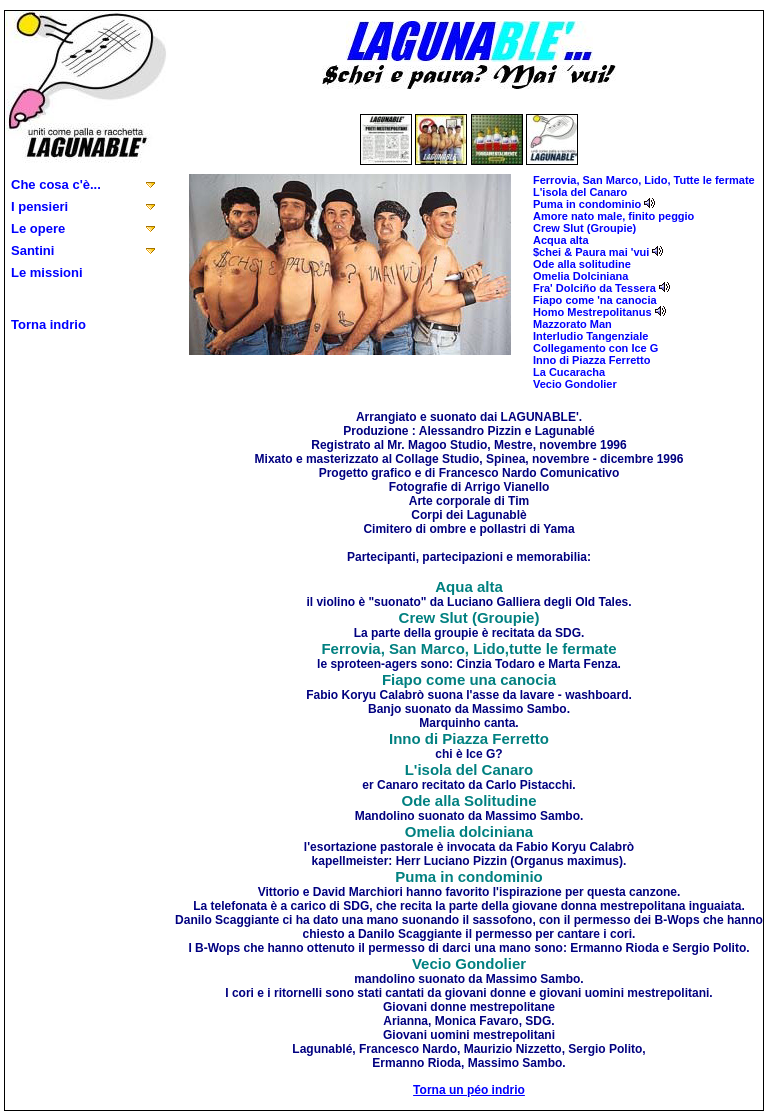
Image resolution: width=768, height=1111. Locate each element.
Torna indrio (48, 324)
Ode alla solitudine (582, 264)
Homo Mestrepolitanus (592, 312)
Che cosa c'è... (56, 184)
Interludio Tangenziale (590, 336)
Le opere (38, 228)
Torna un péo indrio (469, 1090)
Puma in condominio (587, 204)
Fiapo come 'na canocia (595, 300)
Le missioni (47, 272)
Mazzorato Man (572, 324)
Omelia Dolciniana (580, 276)
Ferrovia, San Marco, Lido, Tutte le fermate (644, 180)
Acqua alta (561, 240)
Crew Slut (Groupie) (584, 228)
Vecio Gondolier (575, 384)
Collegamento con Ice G (595, 348)
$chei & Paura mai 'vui (591, 252)
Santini (32, 250)
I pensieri (39, 206)
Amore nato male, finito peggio (613, 216)
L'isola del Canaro (580, 192)
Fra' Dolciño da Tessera (594, 288)
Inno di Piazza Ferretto (591, 360)
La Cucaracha (569, 372)
